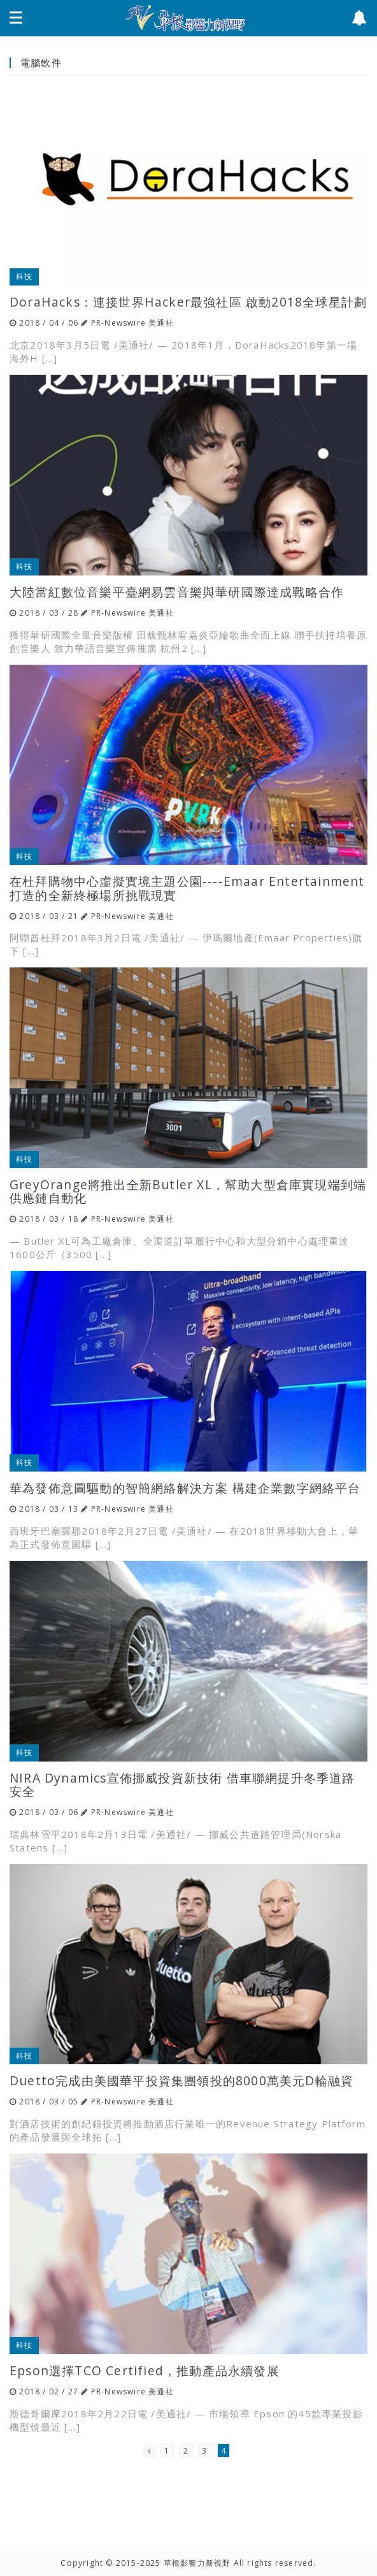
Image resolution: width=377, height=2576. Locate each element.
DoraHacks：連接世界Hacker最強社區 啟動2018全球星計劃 (188, 301)
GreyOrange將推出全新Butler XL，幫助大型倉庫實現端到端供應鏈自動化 (188, 1191)
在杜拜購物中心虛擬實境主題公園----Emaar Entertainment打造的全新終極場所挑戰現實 (187, 887)
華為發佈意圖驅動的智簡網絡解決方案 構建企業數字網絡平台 (185, 1487)
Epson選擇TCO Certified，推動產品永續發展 (145, 2370)
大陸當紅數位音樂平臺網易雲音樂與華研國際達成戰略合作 (177, 591)
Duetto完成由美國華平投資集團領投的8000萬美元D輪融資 (181, 2080)
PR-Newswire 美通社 (132, 322)
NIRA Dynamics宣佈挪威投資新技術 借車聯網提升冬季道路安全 (182, 1784)
